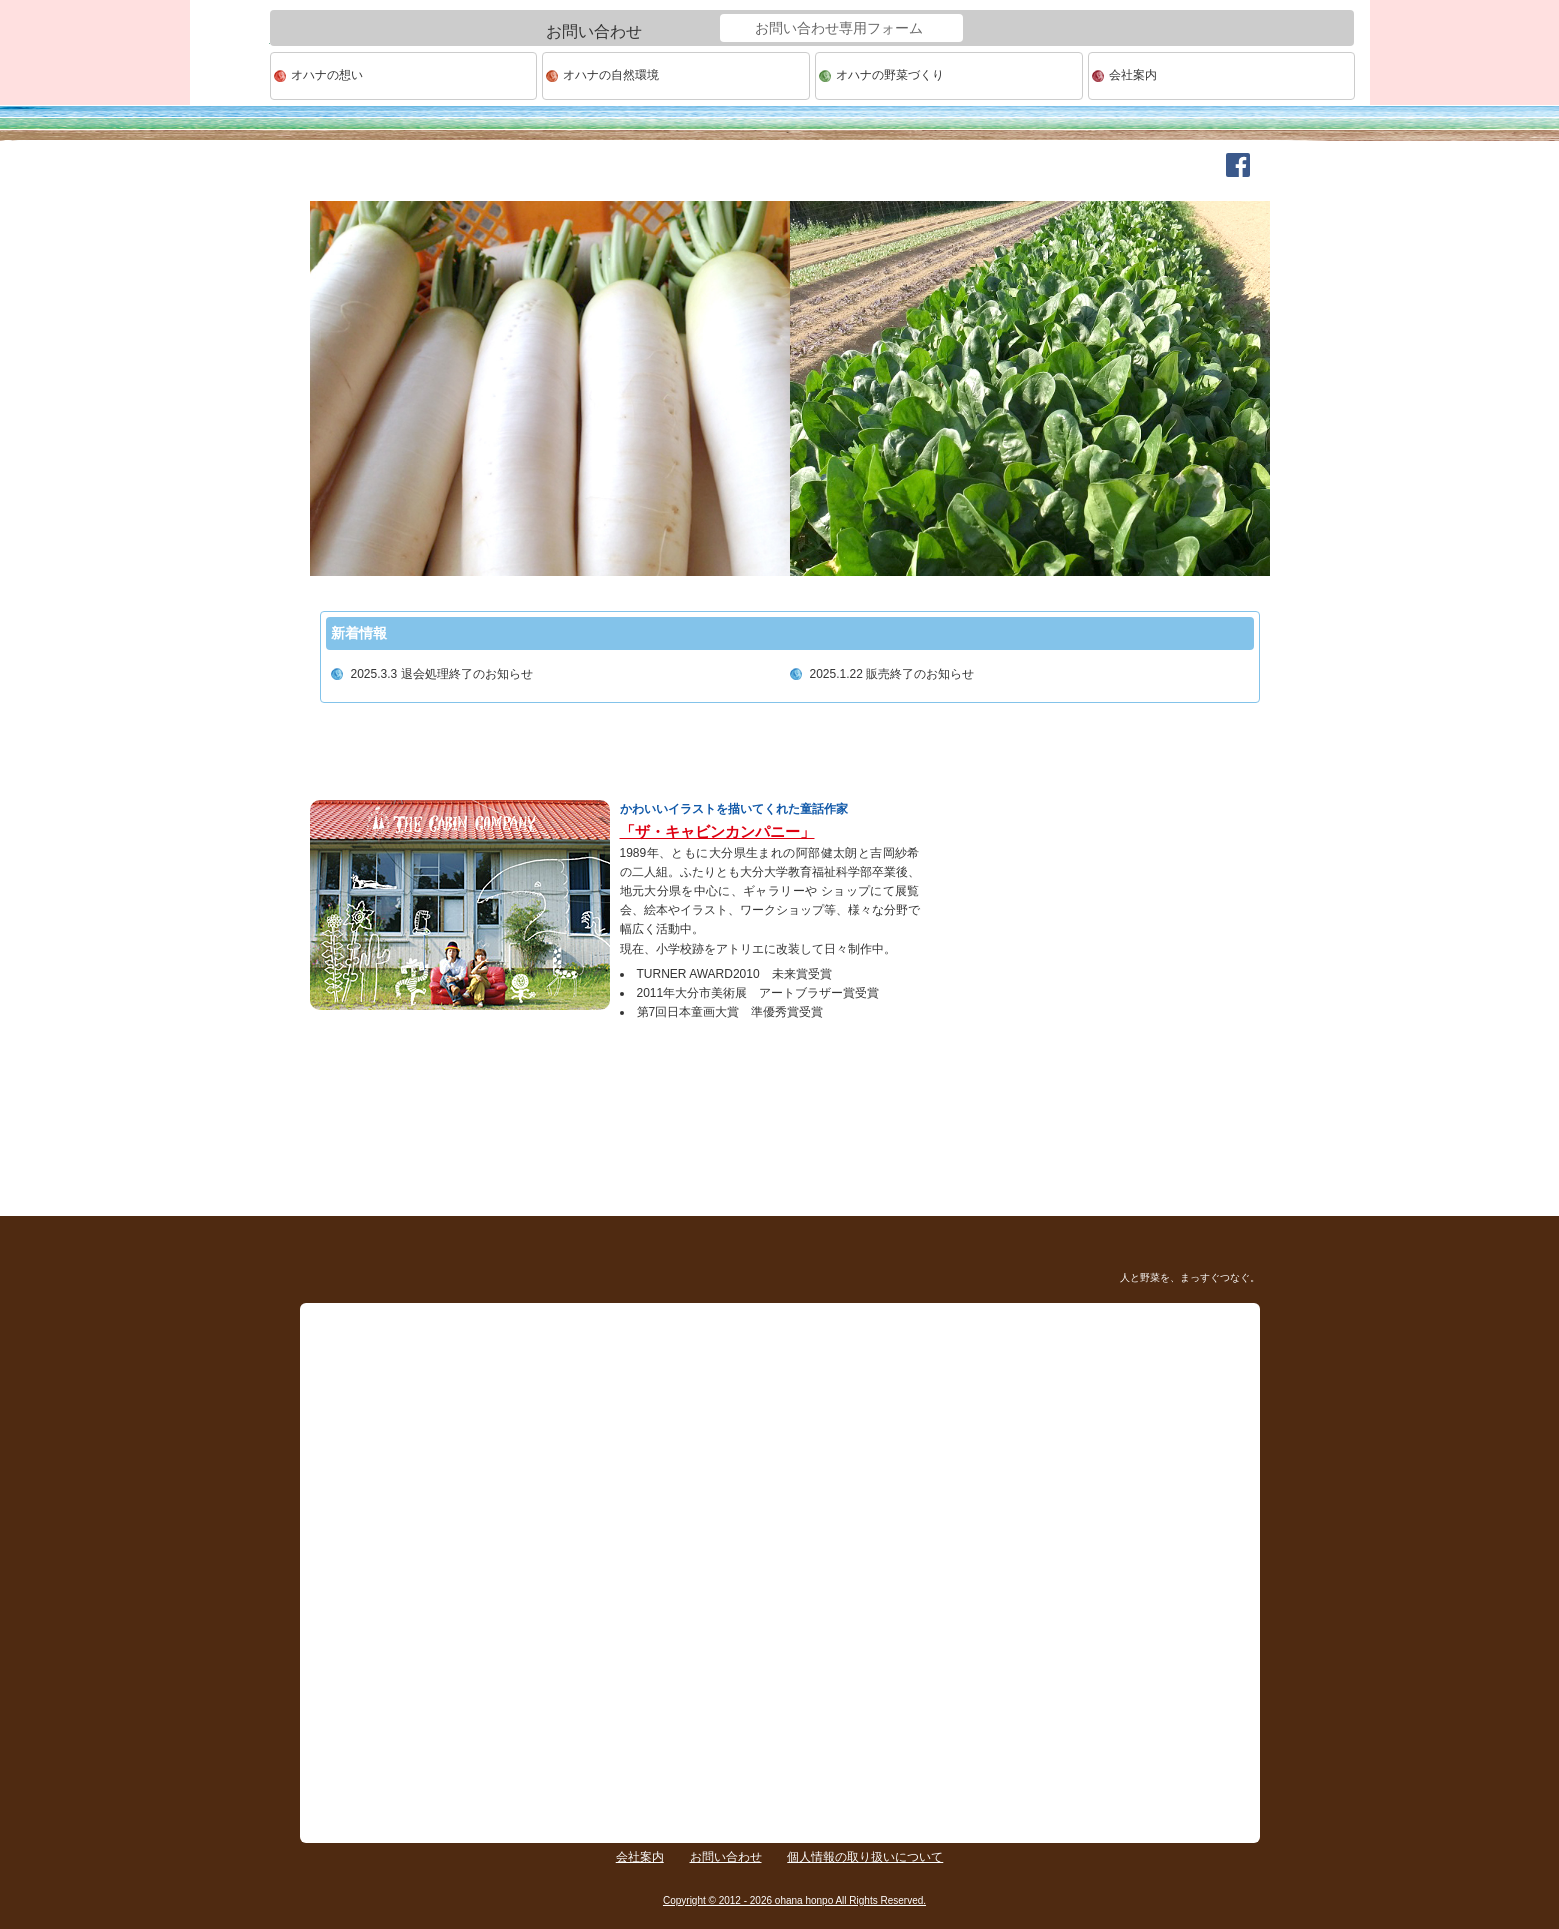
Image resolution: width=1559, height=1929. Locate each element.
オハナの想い (327, 75)
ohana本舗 (230, 76)
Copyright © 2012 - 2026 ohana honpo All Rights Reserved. (794, 1900)
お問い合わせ (726, 1857)
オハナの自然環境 (611, 75)
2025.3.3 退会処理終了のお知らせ (442, 674)
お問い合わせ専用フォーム (839, 28)
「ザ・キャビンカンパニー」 (717, 831)
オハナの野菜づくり (890, 75)
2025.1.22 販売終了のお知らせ (892, 674)
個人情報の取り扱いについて (865, 1857)
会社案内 (1133, 75)
